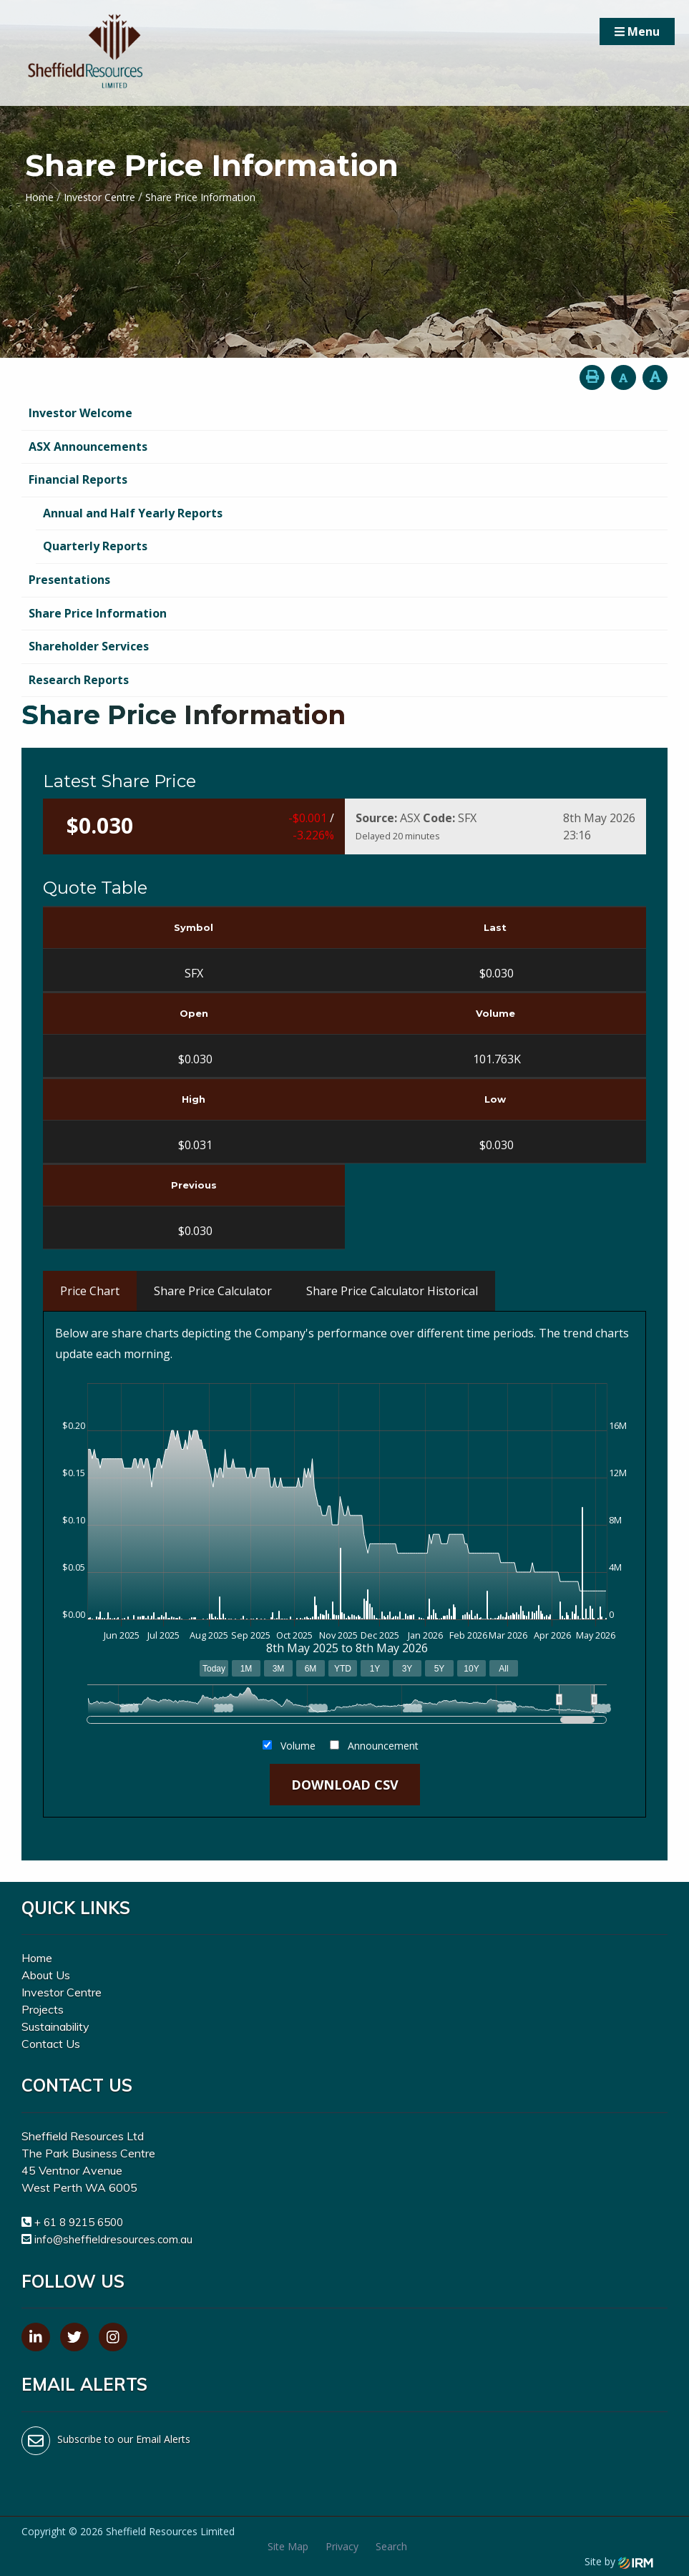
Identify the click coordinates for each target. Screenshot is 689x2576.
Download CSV (345, 1784)
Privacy (342, 2546)
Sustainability (55, 2026)
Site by (619, 2561)
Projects (42, 2009)
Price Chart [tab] (89, 1291)
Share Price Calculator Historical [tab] (392, 1291)
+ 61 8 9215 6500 (78, 2222)
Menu (637, 31)
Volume (298, 1745)
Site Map (288, 2546)
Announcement (383, 1745)
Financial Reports (78, 479)
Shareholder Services (89, 646)
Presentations (69, 579)
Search (391, 2546)
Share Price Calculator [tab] (213, 1291)
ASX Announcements (88, 446)
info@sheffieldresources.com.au (113, 2239)
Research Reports (79, 680)
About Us (45, 1975)
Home (36, 1958)
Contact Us (50, 2043)
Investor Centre (61, 1992)
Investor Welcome (80, 413)
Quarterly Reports (95, 546)
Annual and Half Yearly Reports (133, 513)
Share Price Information (98, 613)
